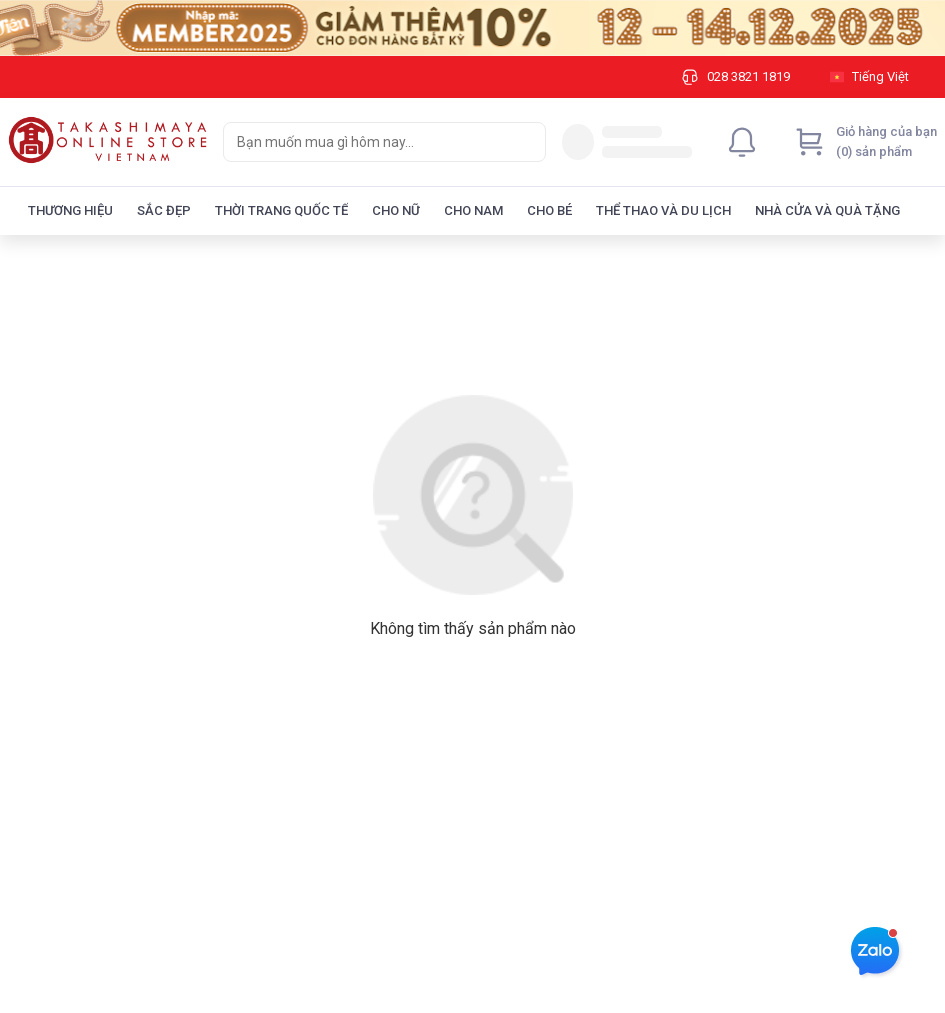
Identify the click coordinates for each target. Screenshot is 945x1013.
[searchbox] (366, 142)
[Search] (526, 142)
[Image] (472, 28)
